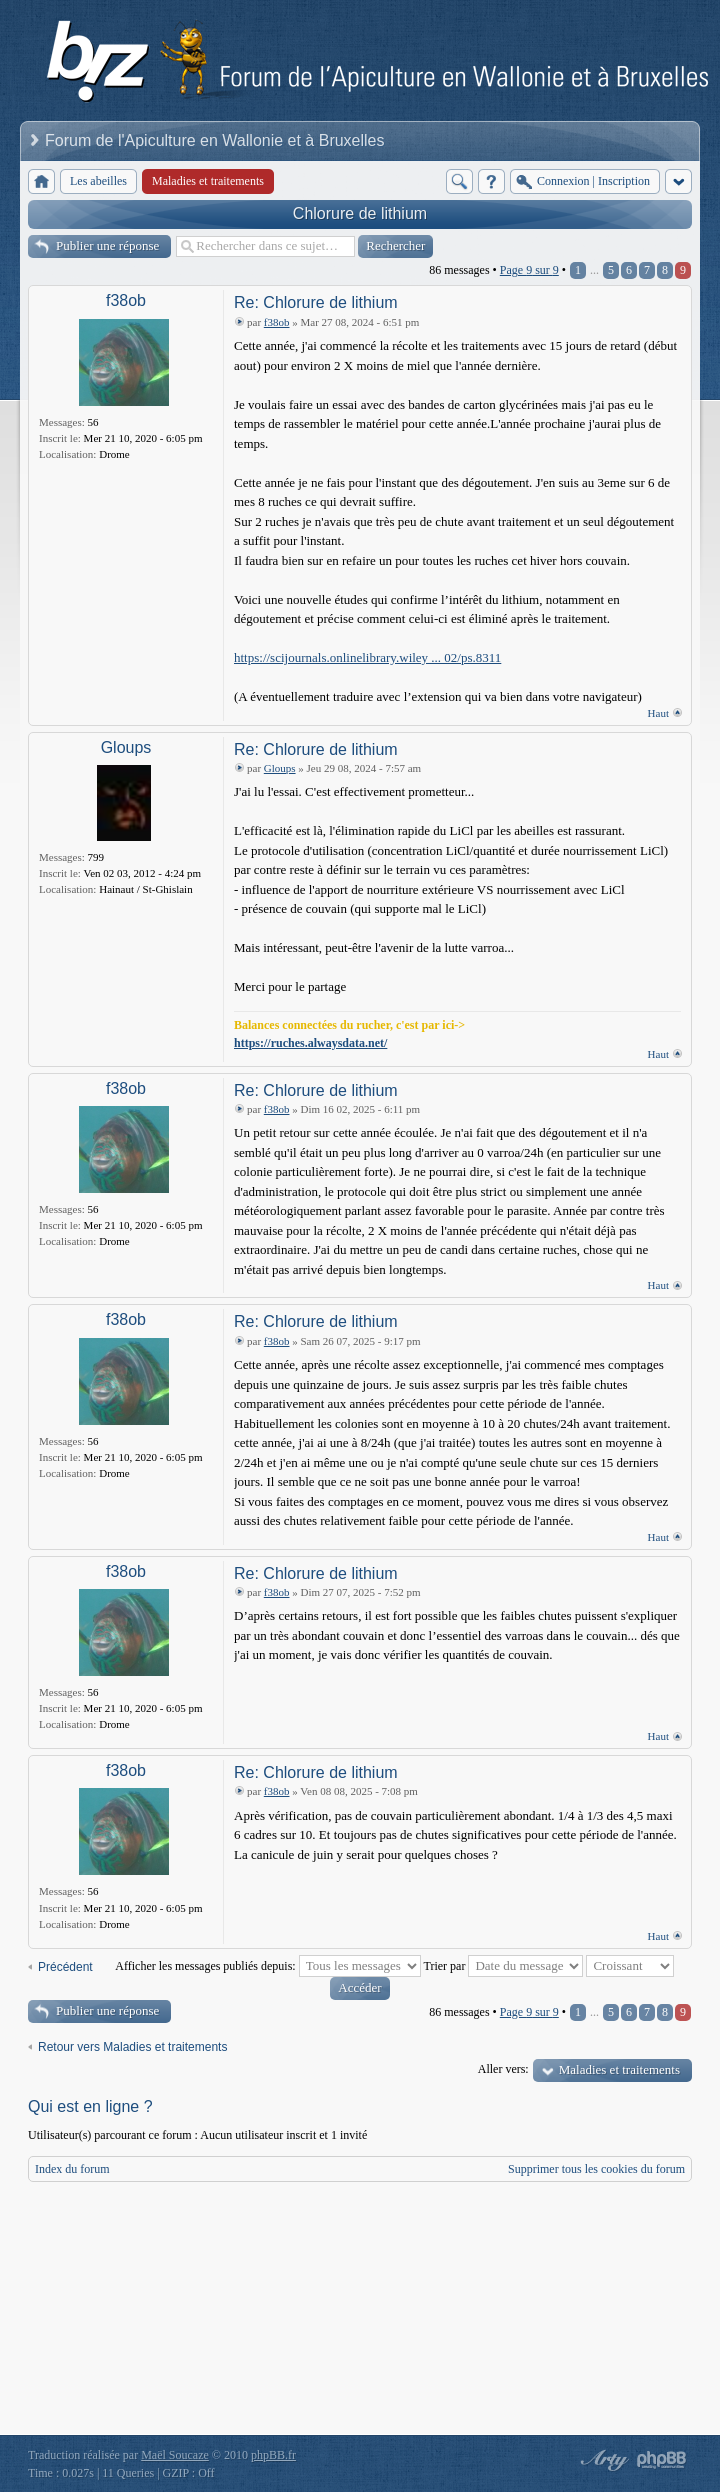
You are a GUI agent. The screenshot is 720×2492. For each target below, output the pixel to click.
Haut (658, 713)
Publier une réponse (107, 245)
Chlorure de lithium (360, 213)
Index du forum (72, 2169)
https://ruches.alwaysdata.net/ (310, 1043)
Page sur (529, 270)
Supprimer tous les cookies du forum (596, 2169)
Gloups (126, 747)
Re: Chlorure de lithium (316, 302)
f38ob (126, 300)
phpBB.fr (273, 2455)
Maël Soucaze (175, 2455)
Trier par (504, 1966)
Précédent (65, 1967)
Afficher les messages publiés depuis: (267, 1966)
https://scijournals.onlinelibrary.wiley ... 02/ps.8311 (367, 657)
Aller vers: (503, 2069)
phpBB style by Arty (602, 2460)
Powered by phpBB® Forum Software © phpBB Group (662, 2460)
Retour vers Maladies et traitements (132, 2047)
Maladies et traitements (619, 2069)
